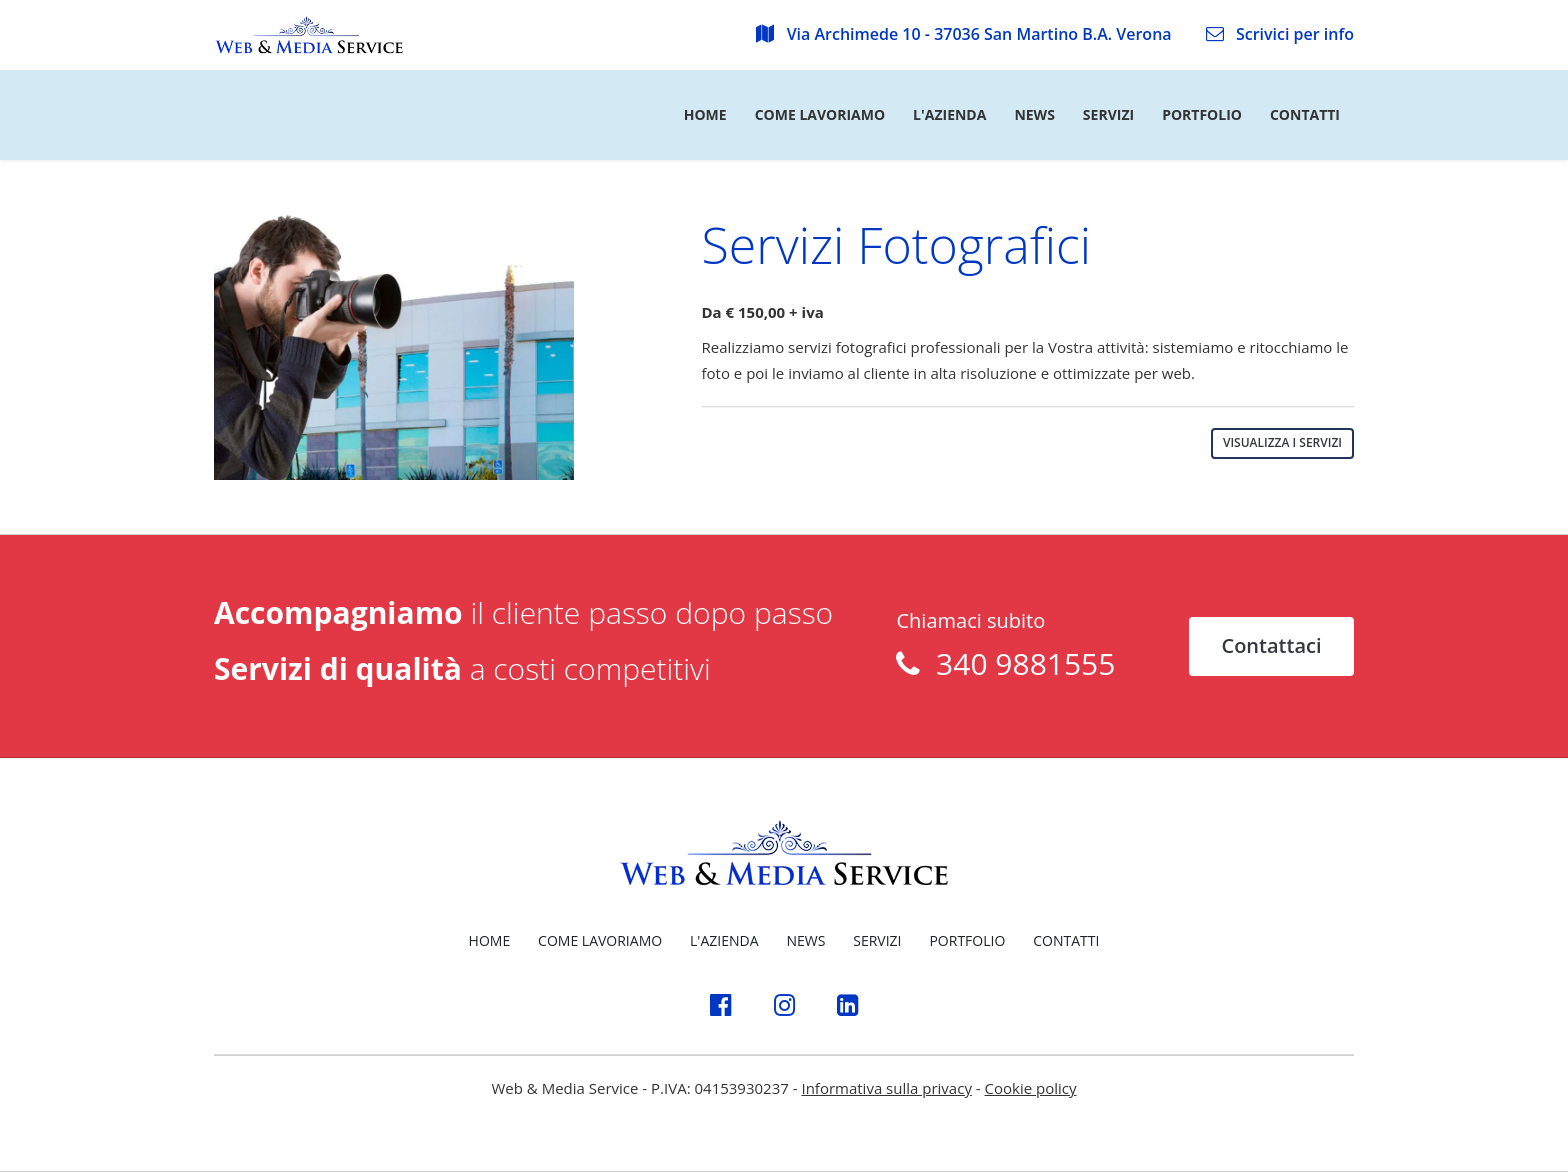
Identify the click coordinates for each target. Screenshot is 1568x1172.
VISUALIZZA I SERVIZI (1282, 442)
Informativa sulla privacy (886, 1088)
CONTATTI (1066, 940)
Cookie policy (1031, 1088)
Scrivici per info (1280, 34)
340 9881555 (1017, 663)
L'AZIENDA (724, 940)
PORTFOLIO (967, 940)
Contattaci (1271, 645)
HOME (490, 940)
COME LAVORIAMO (600, 940)
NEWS (805, 940)
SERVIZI (877, 940)
